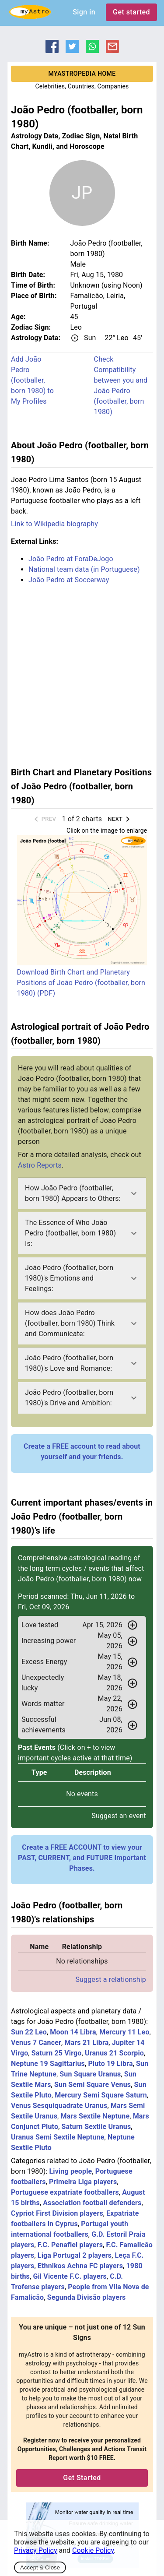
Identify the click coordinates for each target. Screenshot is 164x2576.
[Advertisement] (82, 674)
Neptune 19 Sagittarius (48, 2063)
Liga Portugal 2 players (75, 2255)
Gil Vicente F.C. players (69, 2276)
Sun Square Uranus (90, 2074)
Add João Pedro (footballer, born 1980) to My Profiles (32, 380)
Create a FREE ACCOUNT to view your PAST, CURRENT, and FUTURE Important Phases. (82, 1857)
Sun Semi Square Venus (92, 2084)
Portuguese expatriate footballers (65, 2192)
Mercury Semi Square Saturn (101, 2095)
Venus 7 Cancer (36, 2042)
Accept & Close (40, 2567)
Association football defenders (92, 2203)
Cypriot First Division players (57, 2213)
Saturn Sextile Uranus (96, 2126)
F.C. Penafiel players (70, 2245)
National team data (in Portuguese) (84, 569)
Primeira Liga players (83, 2182)
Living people (70, 2171)
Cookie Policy (93, 2550)
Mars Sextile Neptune (95, 2116)
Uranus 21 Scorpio (114, 2053)
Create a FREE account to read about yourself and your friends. (82, 1451)
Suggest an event (118, 1816)
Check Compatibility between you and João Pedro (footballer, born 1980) (121, 385)
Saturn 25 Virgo (56, 2053)
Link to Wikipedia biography (54, 524)
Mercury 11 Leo (124, 2032)
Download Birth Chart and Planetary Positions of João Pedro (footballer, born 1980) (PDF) (81, 982)
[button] (82, 1193)
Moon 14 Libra (73, 2032)
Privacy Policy (35, 2550)
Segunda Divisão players (86, 2297)
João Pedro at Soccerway (68, 580)
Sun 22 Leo (29, 2032)
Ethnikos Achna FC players (80, 2266)
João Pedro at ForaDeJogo (70, 559)
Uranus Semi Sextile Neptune (58, 2137)
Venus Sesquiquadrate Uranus (59, 2105)
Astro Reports (40, 1165)
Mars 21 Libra (86, 2042)
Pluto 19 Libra (110, 2063)
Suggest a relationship (110, 1979)
